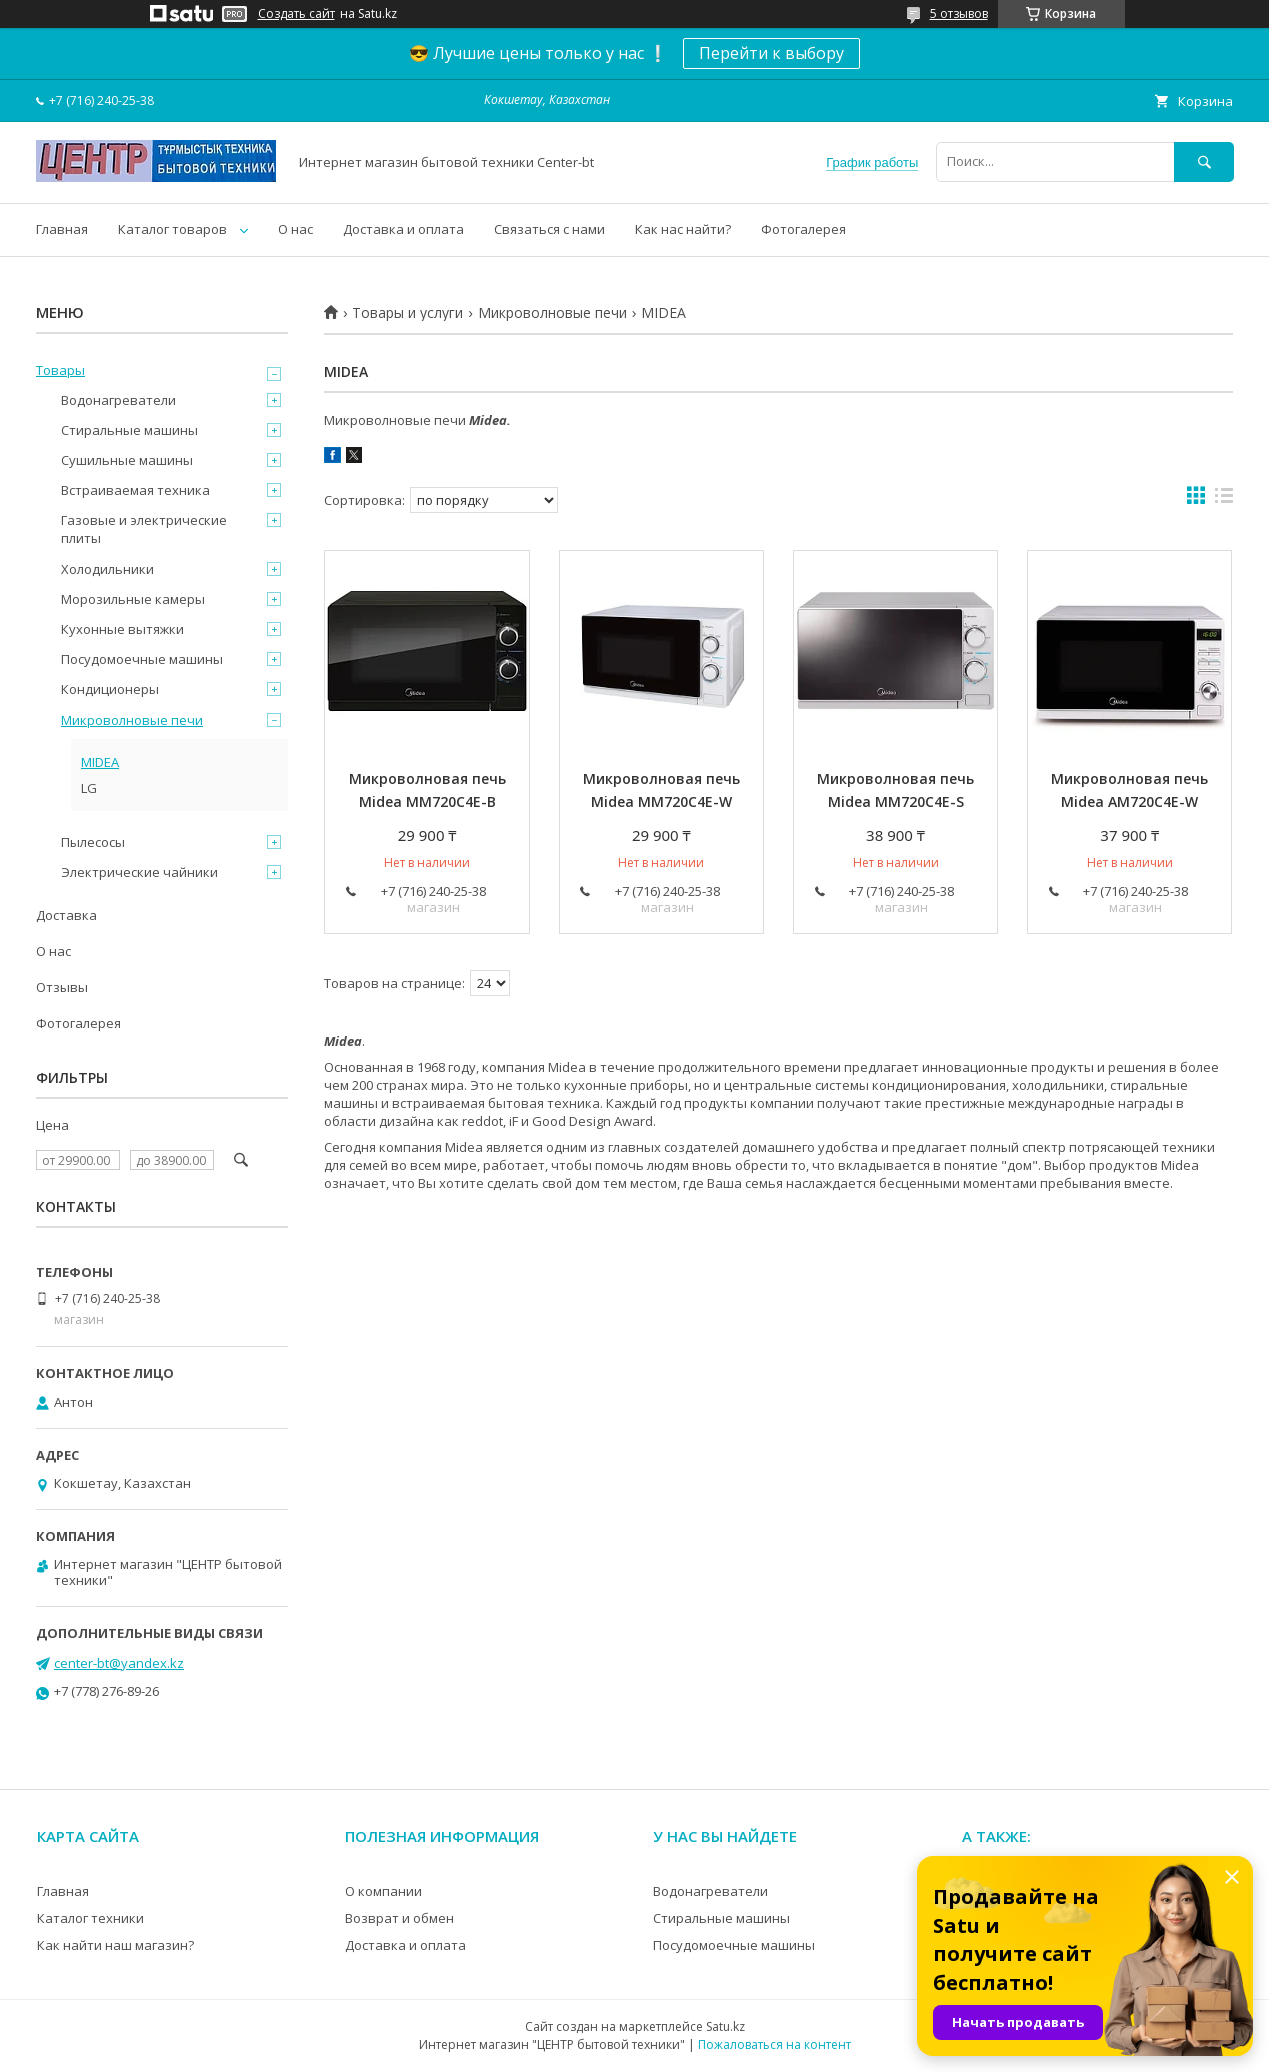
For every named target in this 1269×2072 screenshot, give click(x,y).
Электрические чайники (139, 872)
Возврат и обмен (399, 1918)
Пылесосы (93, 842)
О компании (383, 1891)
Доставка (66, 915)
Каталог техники (90, 1918)
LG (89, 788)
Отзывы (62, 987)
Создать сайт (296, 14)
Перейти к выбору (771, 53)
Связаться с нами (549, 229)
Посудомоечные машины (142, 659)
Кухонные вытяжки (122, 629)
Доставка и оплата (403, 229)
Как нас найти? (683, 229)
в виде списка (1224, 500)
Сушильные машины (127, 460)
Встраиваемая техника (135, 490)
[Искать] (1204, 161)
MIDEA (100, 762)
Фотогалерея (803, 229)
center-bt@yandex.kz (119, 1663)
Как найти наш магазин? (115, 1945)
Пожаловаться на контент (774, 2044)
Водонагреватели (118, 400)
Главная (62, 229)
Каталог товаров (172, 229)
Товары (60, 370)
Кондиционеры (110, 689)
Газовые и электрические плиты (144, 529)
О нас (295, 229)
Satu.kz (725, 2026)
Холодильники (107, 569)
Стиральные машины (129, 430)
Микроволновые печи (552, 313)
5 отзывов (959, 13)
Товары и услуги (407, 313)
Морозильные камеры (133, 599)
